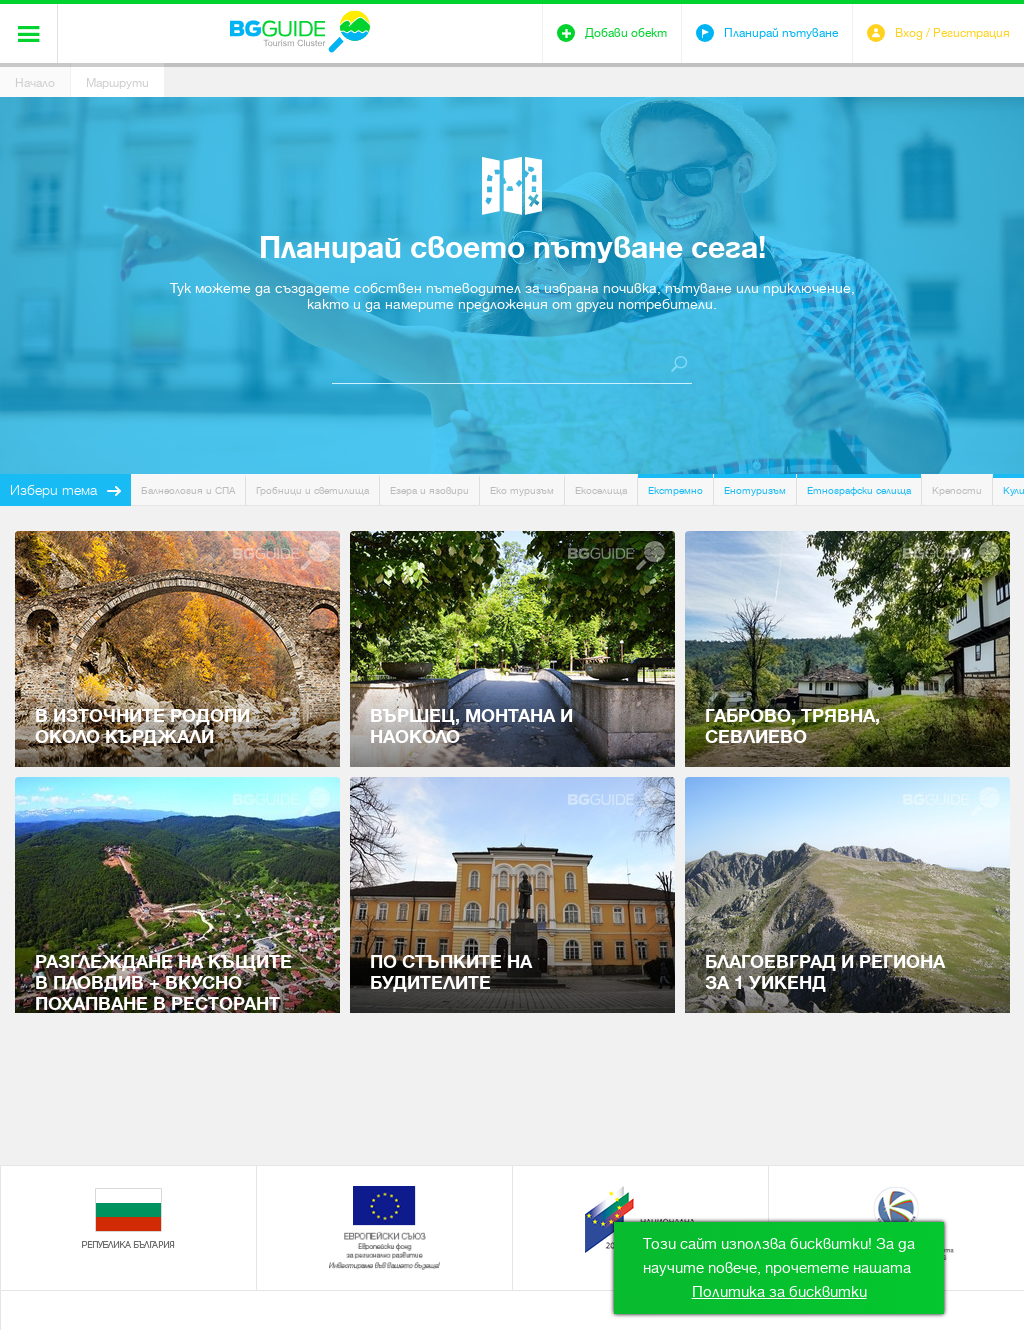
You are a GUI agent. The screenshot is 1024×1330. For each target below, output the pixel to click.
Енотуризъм (755, 490)
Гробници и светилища (312, 490)
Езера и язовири (429, 490)
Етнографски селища (859, 490)
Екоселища (601, 490)
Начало (35, 83)
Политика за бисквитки (779, 1292)
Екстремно (675, 490)
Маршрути (117, 83)
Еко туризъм (522, 490)
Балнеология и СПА (188, 490)
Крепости (957, 490)
